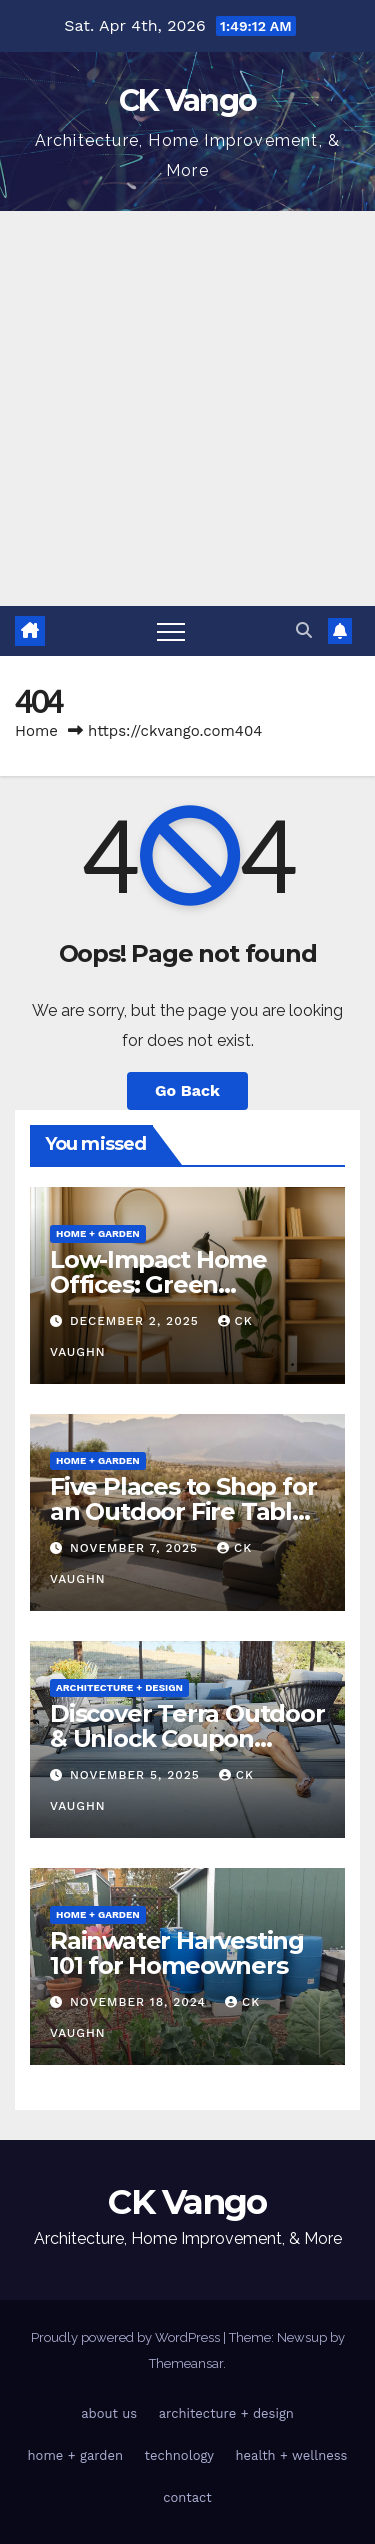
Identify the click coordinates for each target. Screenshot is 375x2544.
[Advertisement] (187, 408)
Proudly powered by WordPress (127, 2337)
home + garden (98, 1233)
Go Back (187, 1090)
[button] (304, 630)
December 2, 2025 (137, 1321)
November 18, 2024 (140, 2002)
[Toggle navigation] (171, 631)
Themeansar (186, 2363)
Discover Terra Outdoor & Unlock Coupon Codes (187, 1738)
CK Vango (187, 100)
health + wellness (292, 2455)
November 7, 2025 (136, 1548)
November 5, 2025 (137, 1775)
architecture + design (119, 1687)
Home (36, 731)
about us (109, 2413)
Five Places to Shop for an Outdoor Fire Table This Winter (183, 1511)
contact (187, 2497)
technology (180, 2455)
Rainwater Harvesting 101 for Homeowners (177, 1953)
